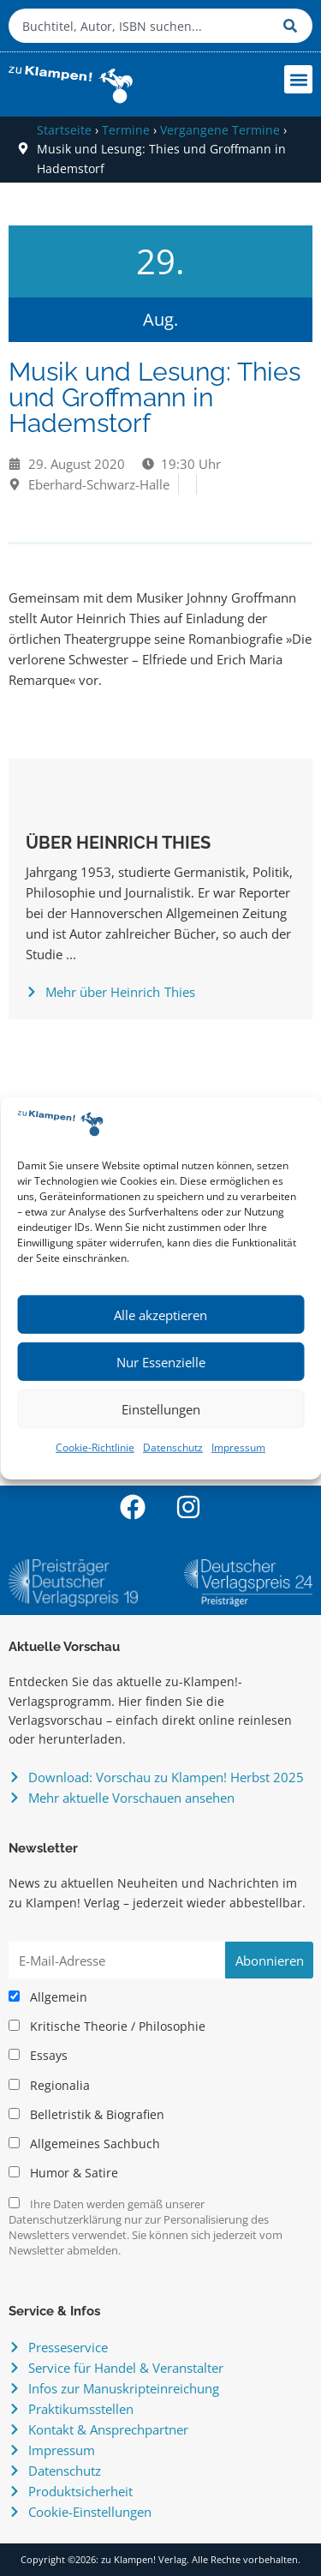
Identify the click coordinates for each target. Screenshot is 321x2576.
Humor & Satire (63, 2173)
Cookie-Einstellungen (90, 2511)
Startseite (64, 130)
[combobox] (142, 26)
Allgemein (48, 1997)
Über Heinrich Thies (118, 842)
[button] (298, 79)
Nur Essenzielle (160, 1362)
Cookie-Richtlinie (95, 1447)
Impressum (238, 1447)
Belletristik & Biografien (86, 2115)
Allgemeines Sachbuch (84, 2144)
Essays (38, 2055)
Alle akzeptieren (160, 1315)
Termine (126, 130)
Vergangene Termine (220, 130)
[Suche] (293, 26)
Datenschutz (173, 1447)
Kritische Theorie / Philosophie (107, 2026)
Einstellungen (161, 1409)
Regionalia (49, 2085)
